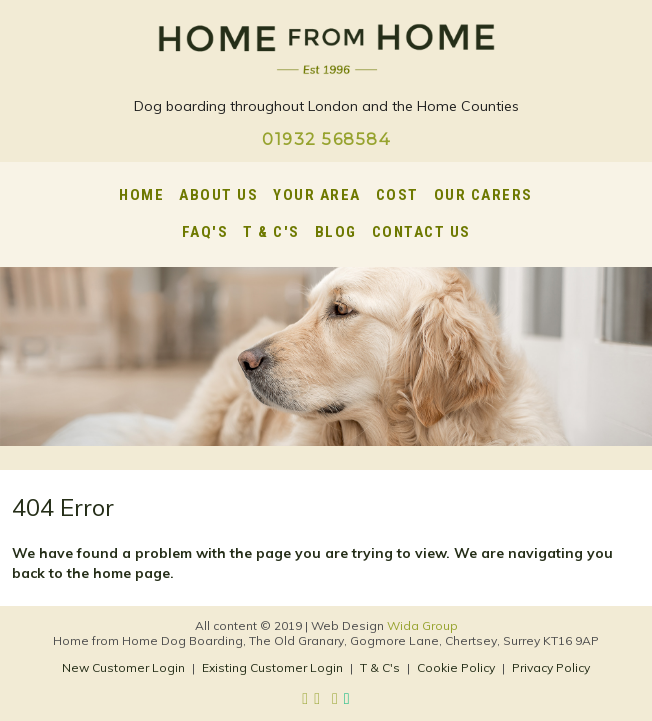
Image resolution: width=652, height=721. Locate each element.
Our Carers (483, 195)
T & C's (271, 232)
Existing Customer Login (272, 667)
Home (141, 195)
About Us (218, 195)
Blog (336, 232)
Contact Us (421, 232)
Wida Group (422, 625)
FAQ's (205, 232)
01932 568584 (326, 139)
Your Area (317, 195)
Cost (397, 195)
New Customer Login (123, 667)
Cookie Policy (456, 667)
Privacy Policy (551, 667)
